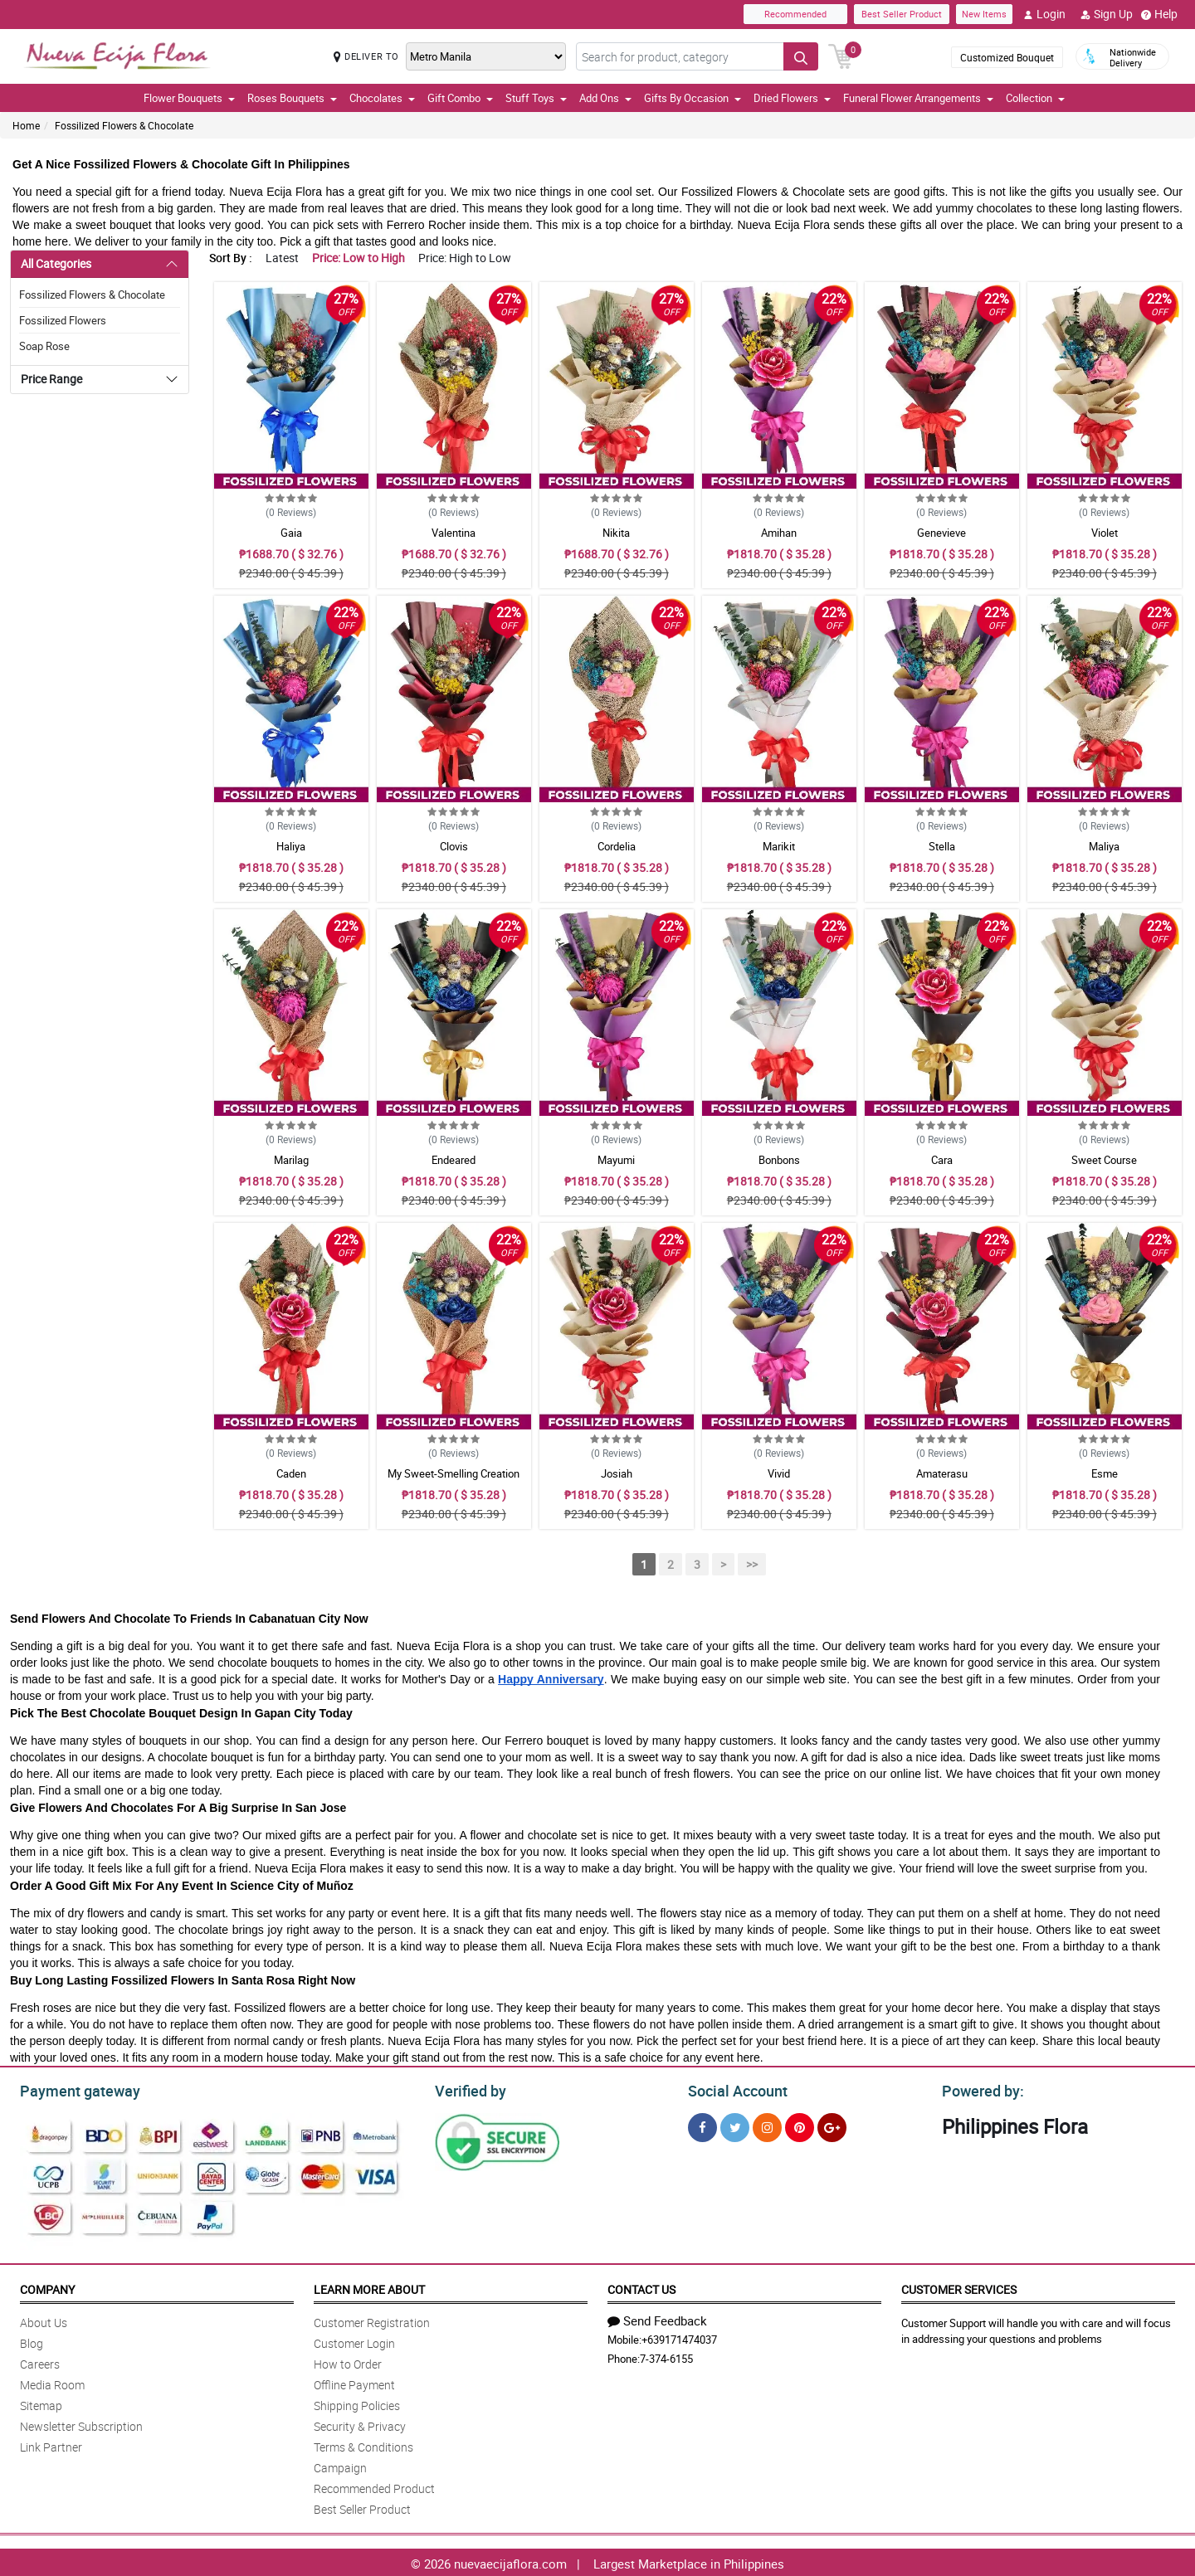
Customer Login (354, 2341)
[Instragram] (767, 2125)
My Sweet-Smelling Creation (453, 1473)
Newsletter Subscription (81, 2424)
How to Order (348, 2361)
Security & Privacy (360, 2424)
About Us (43, 2320)
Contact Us (641, 2287)
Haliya (290, 846)
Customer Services (959, 2287)
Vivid (779, 1473)
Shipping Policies (357, 2403)
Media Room (52, 2382)
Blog (31, 2341)
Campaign (340, 2465)
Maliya (1104, 846)
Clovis (454, 846)
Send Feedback (657, 2318)
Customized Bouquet (1007, 57)
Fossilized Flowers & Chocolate (124, 125)
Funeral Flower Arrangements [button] (918, 97)
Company (47, 2287)
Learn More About (369, 2287)
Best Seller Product (901, 13)
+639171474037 (679, 2337)
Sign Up (1106, 14)
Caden (291, 1473)
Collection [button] (1035, 97)
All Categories (56, 263)
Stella (942, 846)
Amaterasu (942, 1473)
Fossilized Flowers (62, 320)
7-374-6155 (666, 2356)
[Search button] (800, 56)
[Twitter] (734, 2125)
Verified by (468, 2089)
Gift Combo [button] (460, 97)
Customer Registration (372, 2320)
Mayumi (616, 1159)
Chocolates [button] (382, 97)
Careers (40, 2361)
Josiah (616, 1473)
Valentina (454, 532)
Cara (942, 1159)
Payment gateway (72, 2089)
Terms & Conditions (363, 2444)
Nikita (616, 532)
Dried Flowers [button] (792, 97)
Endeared (454, 1159)
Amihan (779, 532)
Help (1159, 14)
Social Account (733, 2089)
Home (26, 125)
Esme (1104, 1473)
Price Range (51, 379)
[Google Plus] (831, 2125)
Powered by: (979, 2089)
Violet (1104, 532)
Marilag (291, 1159)
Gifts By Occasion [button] (692, 97)
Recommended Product (374, 2486)
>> (752, 1564)
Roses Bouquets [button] (292, 97)
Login (1044, 14)
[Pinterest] (799, 2125)
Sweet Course (1104, 1159)
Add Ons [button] (605, 97)
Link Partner (51, 2444)
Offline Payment (354, 2382)
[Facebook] (702, 2125)
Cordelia (617, 846)
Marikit (779, 846)
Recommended (795, 13)
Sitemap (41, 2403)
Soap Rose (44, 345)
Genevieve (941, 532)
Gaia (291, 532)
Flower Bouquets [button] (189, 97)
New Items (984, 13)
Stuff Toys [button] (536, 97)
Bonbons (779, 1159)
